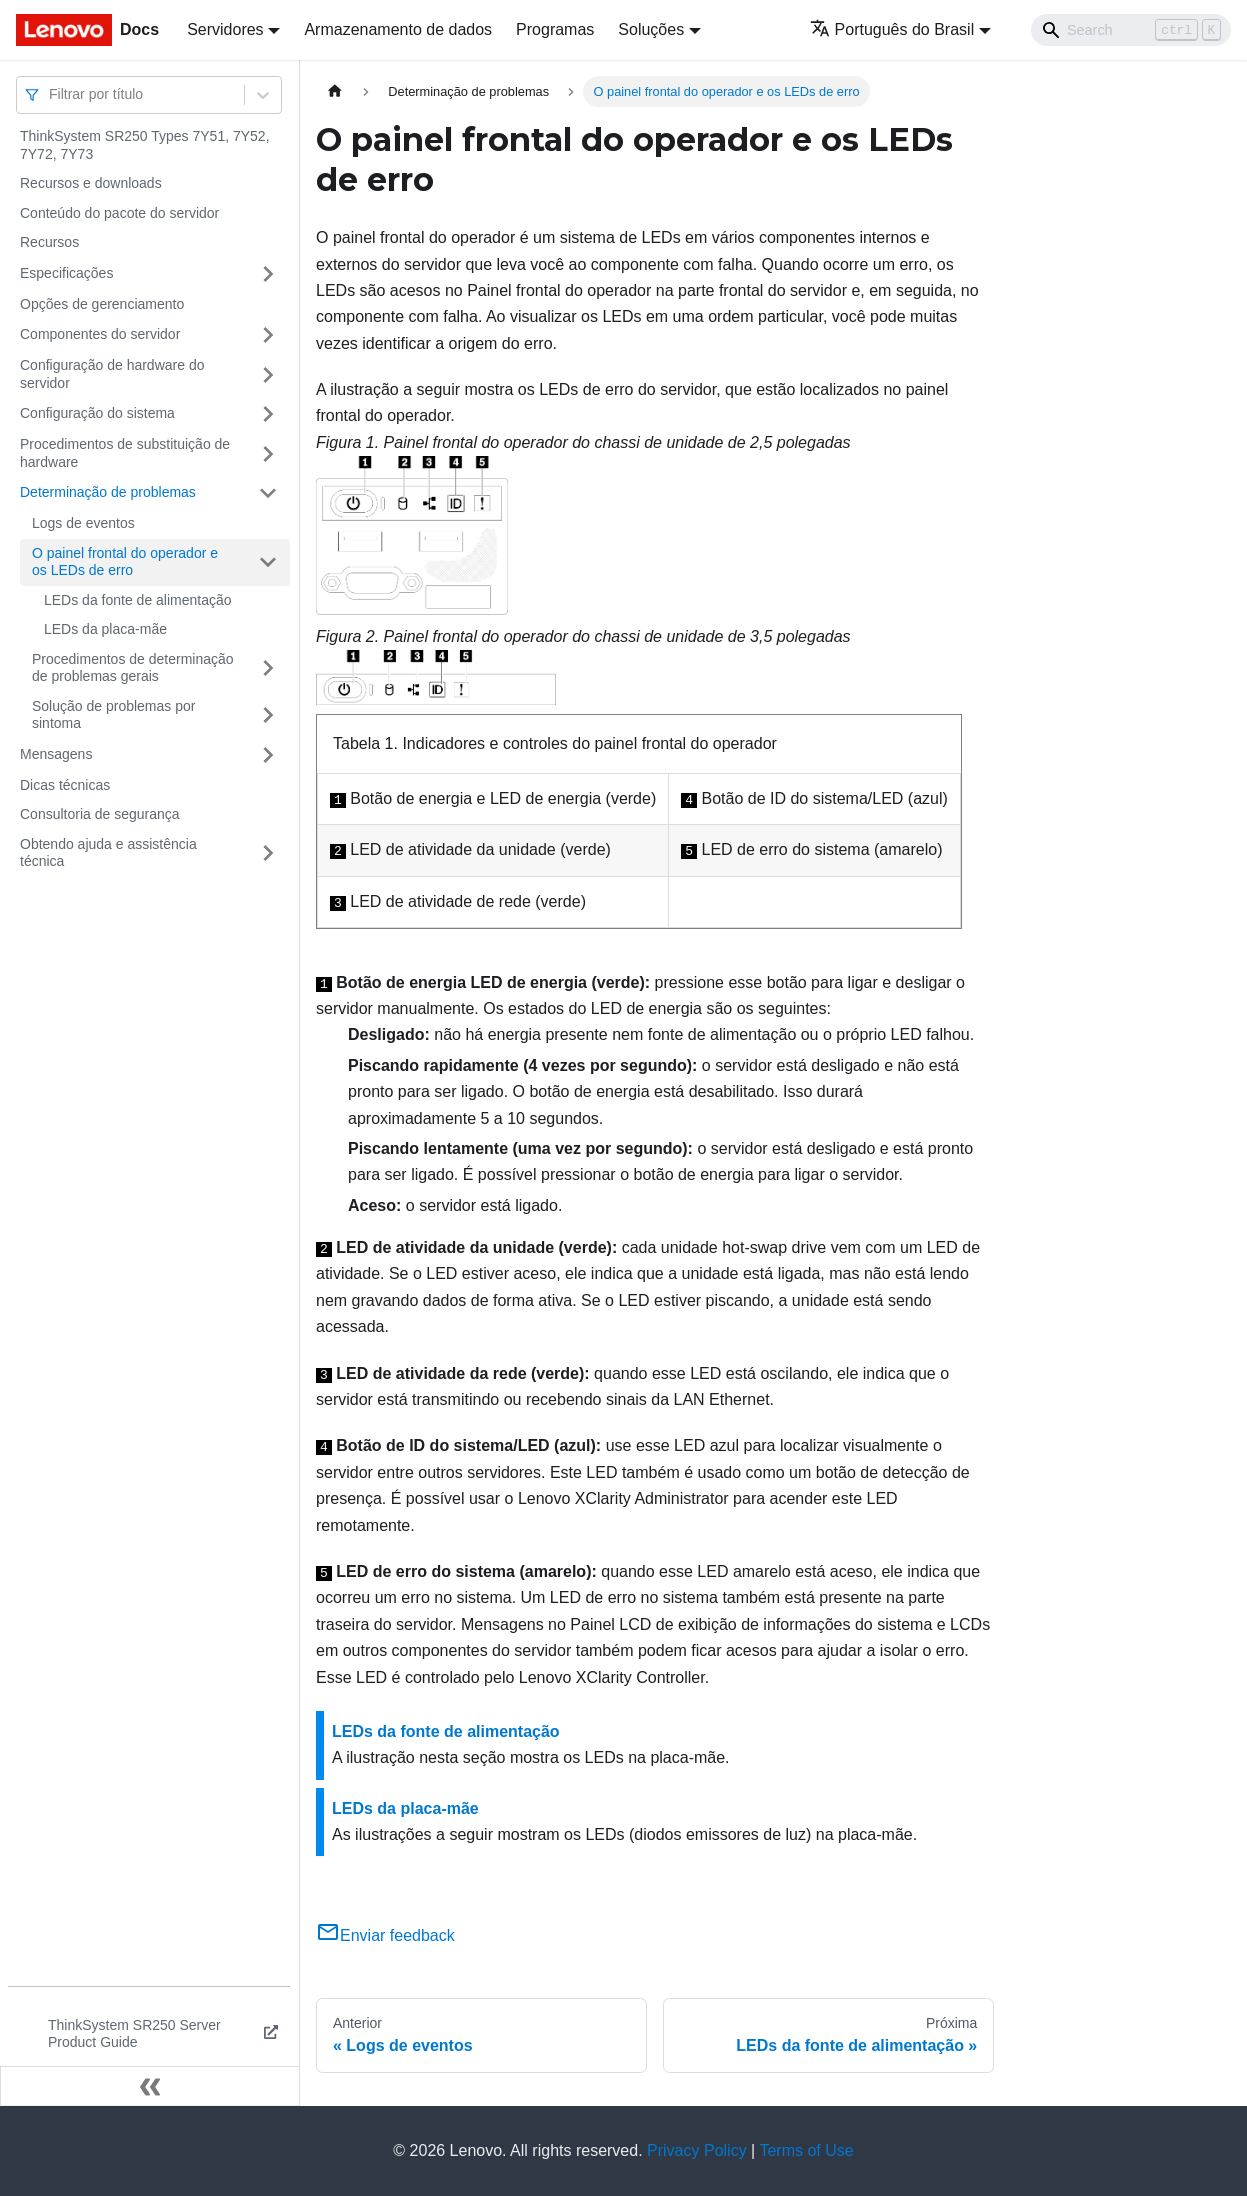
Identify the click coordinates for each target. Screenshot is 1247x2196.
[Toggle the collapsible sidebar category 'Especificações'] (268, 274)
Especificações (66, 273)
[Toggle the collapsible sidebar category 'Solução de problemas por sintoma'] (268, 715)
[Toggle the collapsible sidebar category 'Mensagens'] (268, 755)
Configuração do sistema (97, 413)
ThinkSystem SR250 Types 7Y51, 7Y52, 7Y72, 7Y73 (145, 145)
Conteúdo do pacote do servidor (119, 213)
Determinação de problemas (108, 492)
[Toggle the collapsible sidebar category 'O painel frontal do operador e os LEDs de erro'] (268, 562)
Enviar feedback (385, 1935)
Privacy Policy (697, 2150)
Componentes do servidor (100, 334)
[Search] (1131, 30)
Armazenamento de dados (398, 29)
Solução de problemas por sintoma (113, 715)
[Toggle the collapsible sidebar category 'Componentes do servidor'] (268, 335)
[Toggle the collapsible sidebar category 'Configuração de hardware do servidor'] (268, 374)
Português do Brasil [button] (892, 29)
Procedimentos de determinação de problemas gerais (133, 668)
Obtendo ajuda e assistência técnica (108, 853)
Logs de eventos (83, 523)
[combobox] (51, 94)
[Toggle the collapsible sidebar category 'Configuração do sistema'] (268, 414)
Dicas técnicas (65, 785)
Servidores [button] (225, 29)
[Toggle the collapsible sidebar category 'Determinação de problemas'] (268, 493)
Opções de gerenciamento (102, 304)
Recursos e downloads (91, 183)
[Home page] (335, 91)
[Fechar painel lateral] (150, 2086)
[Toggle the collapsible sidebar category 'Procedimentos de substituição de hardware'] (268, 453)
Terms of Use (806, 2150)
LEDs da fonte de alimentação (138, 600)
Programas (555, 29)
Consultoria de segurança (100, 814)
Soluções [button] (651, 29)
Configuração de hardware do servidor (112, 374)
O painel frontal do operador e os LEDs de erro (125, 562)
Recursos (49, 242)
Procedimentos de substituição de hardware (125, 453)
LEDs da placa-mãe (105, 629)
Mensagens (56, 754)
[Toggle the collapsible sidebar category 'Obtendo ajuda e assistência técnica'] (268, 853)
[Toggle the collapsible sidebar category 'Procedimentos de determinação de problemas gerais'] (268, 668)
